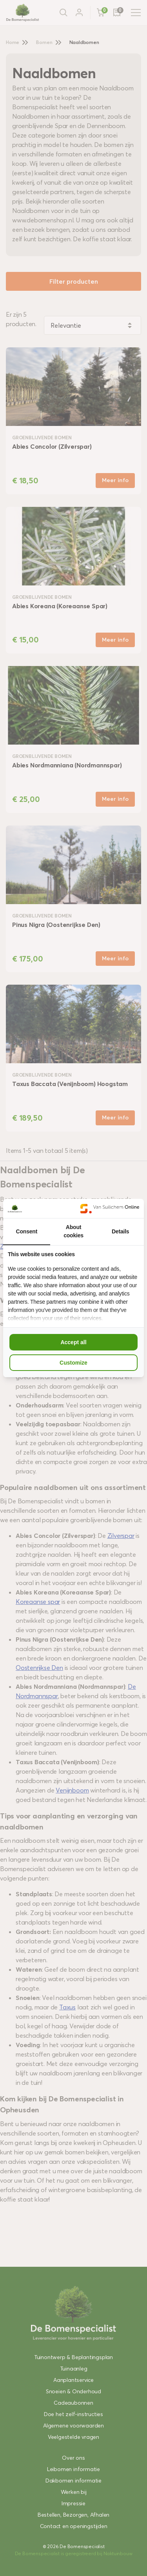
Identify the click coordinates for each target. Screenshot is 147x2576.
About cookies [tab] (73, 1231)
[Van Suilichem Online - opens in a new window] (109, 1208)
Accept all (73, 1342)
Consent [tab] (27, 1231)
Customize (73, 1363)
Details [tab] (120, 1231)
